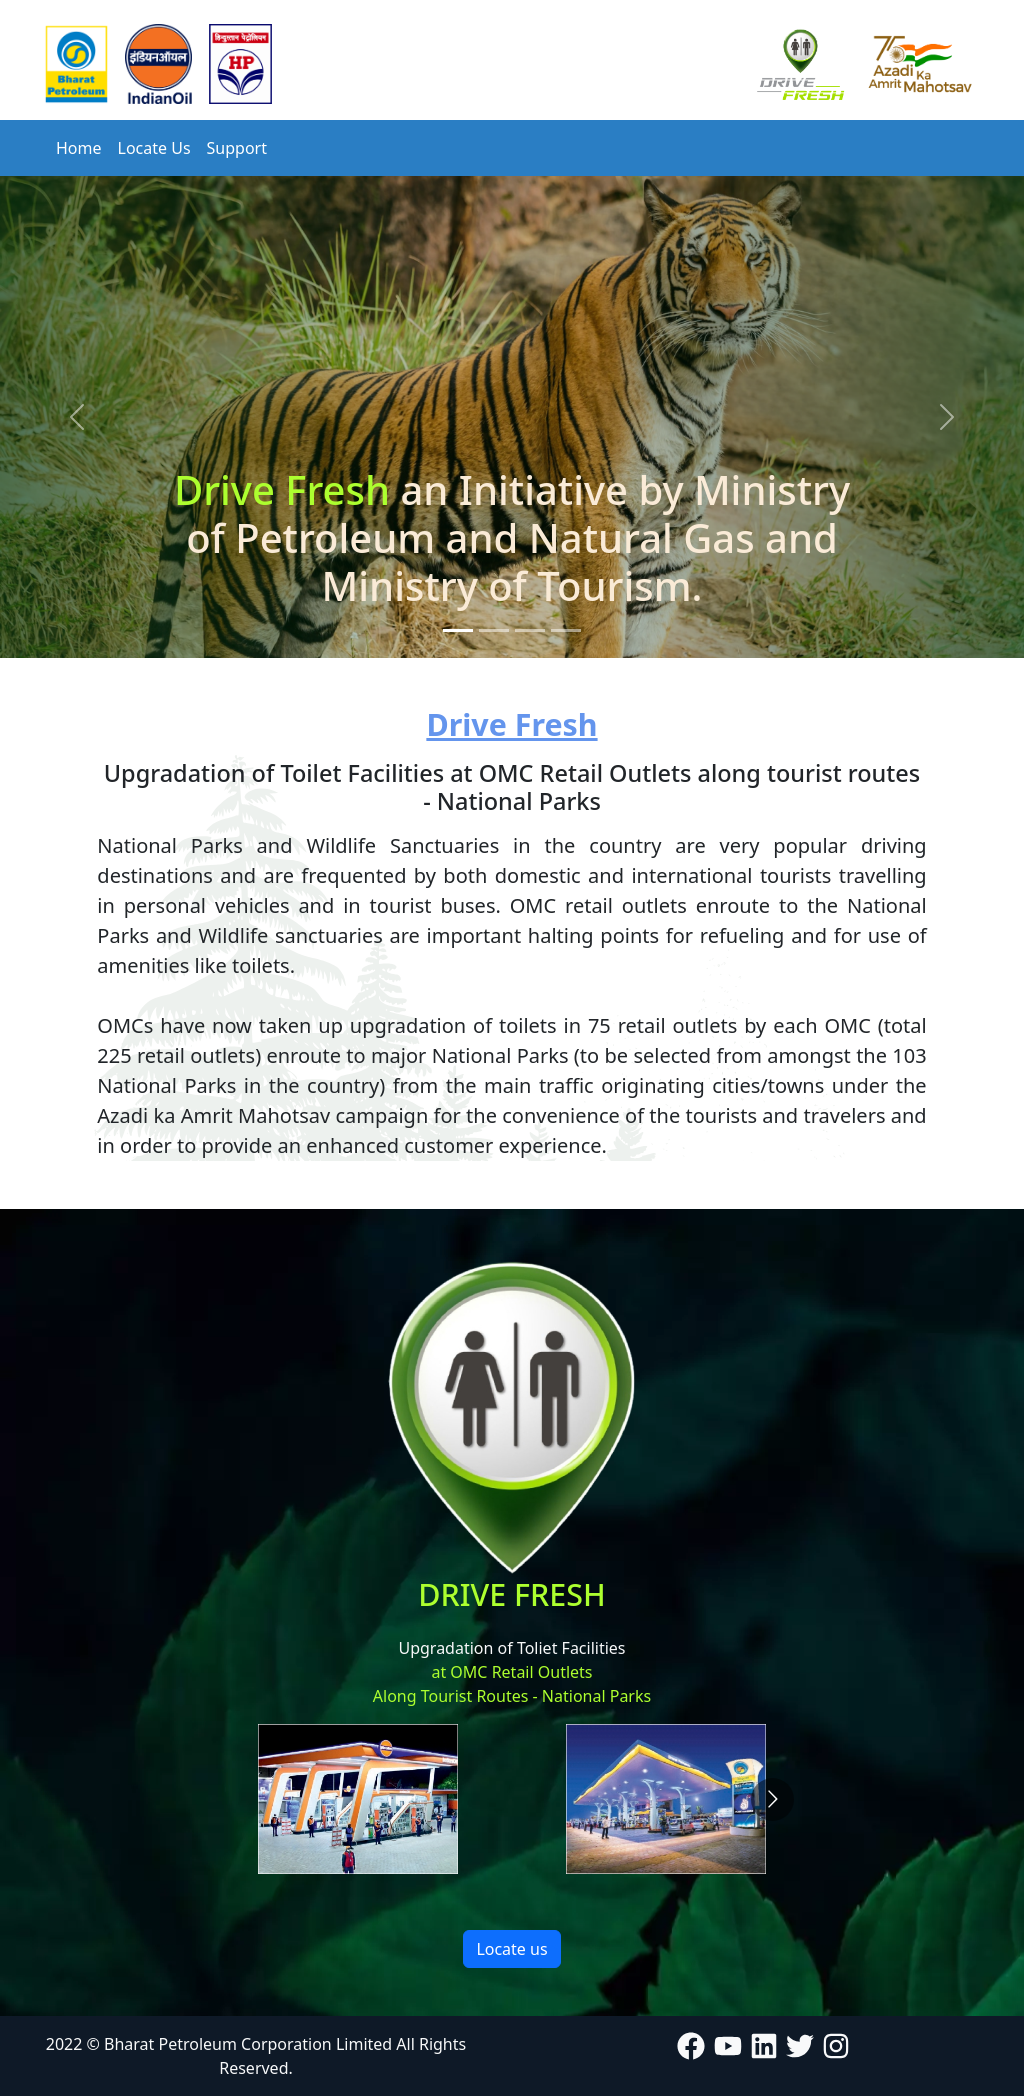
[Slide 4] (566, 630)
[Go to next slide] (772, 1799)
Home (79, 148)
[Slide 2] (494, 630)
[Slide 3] (530, 630)
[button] (77, 417)
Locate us (511, 1949)
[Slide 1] (458, 630)
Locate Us (154, 148)
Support (237, 148)
